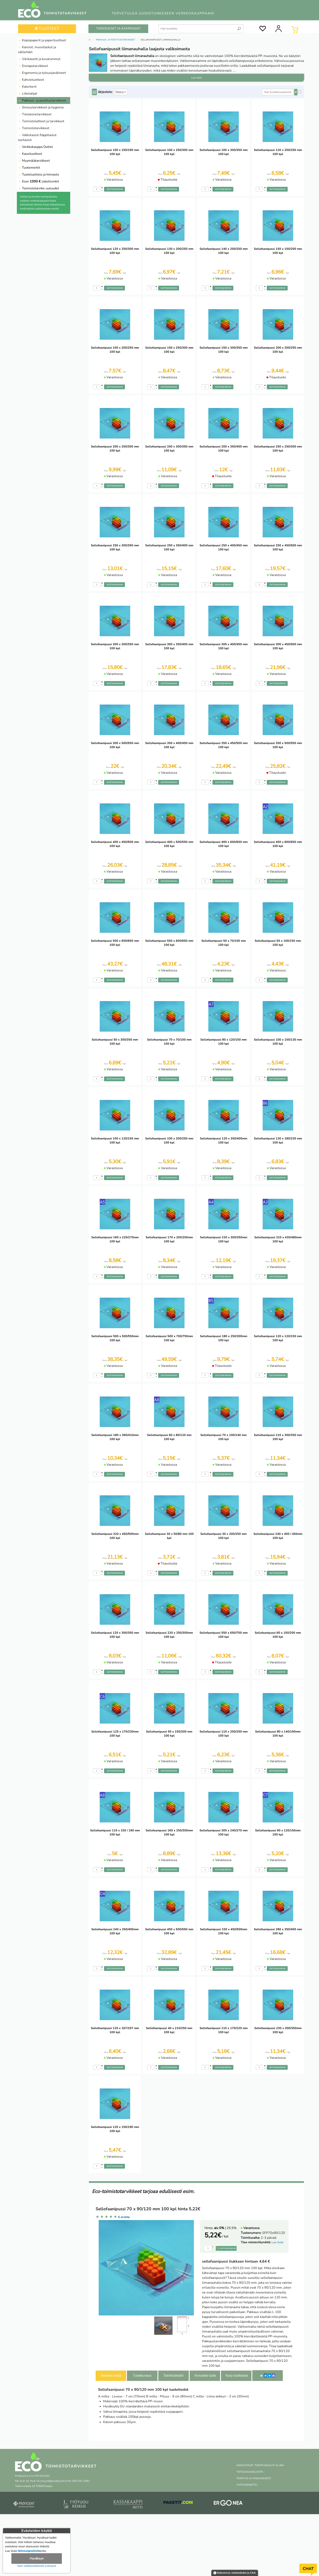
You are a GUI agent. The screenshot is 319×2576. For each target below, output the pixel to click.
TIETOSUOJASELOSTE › (250, 2472)
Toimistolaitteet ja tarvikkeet (41, 121)
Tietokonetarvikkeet (34, 114)
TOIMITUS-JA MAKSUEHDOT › (254, 2478)
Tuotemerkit (29, 167)
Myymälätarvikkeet (34, 160)
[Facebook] (273, 2375)
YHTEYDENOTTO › (247, 2485)
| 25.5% (225, 2228)
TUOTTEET (47, 28)
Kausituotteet (30, 154)
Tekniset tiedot (111, 2375)
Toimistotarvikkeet (33, 128)
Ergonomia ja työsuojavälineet (42, 73)
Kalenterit (27, 86)
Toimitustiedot (174, 2375)
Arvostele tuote (205, 2375)
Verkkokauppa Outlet (35, 147)
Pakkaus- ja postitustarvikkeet (42, 100)
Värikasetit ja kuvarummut (39, 59)
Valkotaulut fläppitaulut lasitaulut (37, 137)
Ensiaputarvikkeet (33, 66)
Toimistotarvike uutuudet (38, 188)
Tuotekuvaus (142, 2375)
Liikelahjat (27, 93)
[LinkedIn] (265, 2375)
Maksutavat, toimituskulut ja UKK (234, 2573)
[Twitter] (269, 2375)
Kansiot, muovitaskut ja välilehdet (37, 49)
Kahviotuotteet (31, 79)
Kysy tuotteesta (237, 2375)
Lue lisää (277, 2242)
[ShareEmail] (261, 2375)
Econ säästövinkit (38, 181)
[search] (239, 27)
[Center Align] (94, 92)
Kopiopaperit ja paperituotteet (42, 40)
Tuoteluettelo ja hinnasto (38, 174)
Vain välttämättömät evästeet (36, 2566)
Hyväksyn (37, 2558)
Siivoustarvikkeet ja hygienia (40, 107)
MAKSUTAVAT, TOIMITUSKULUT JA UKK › (260, 2465)
